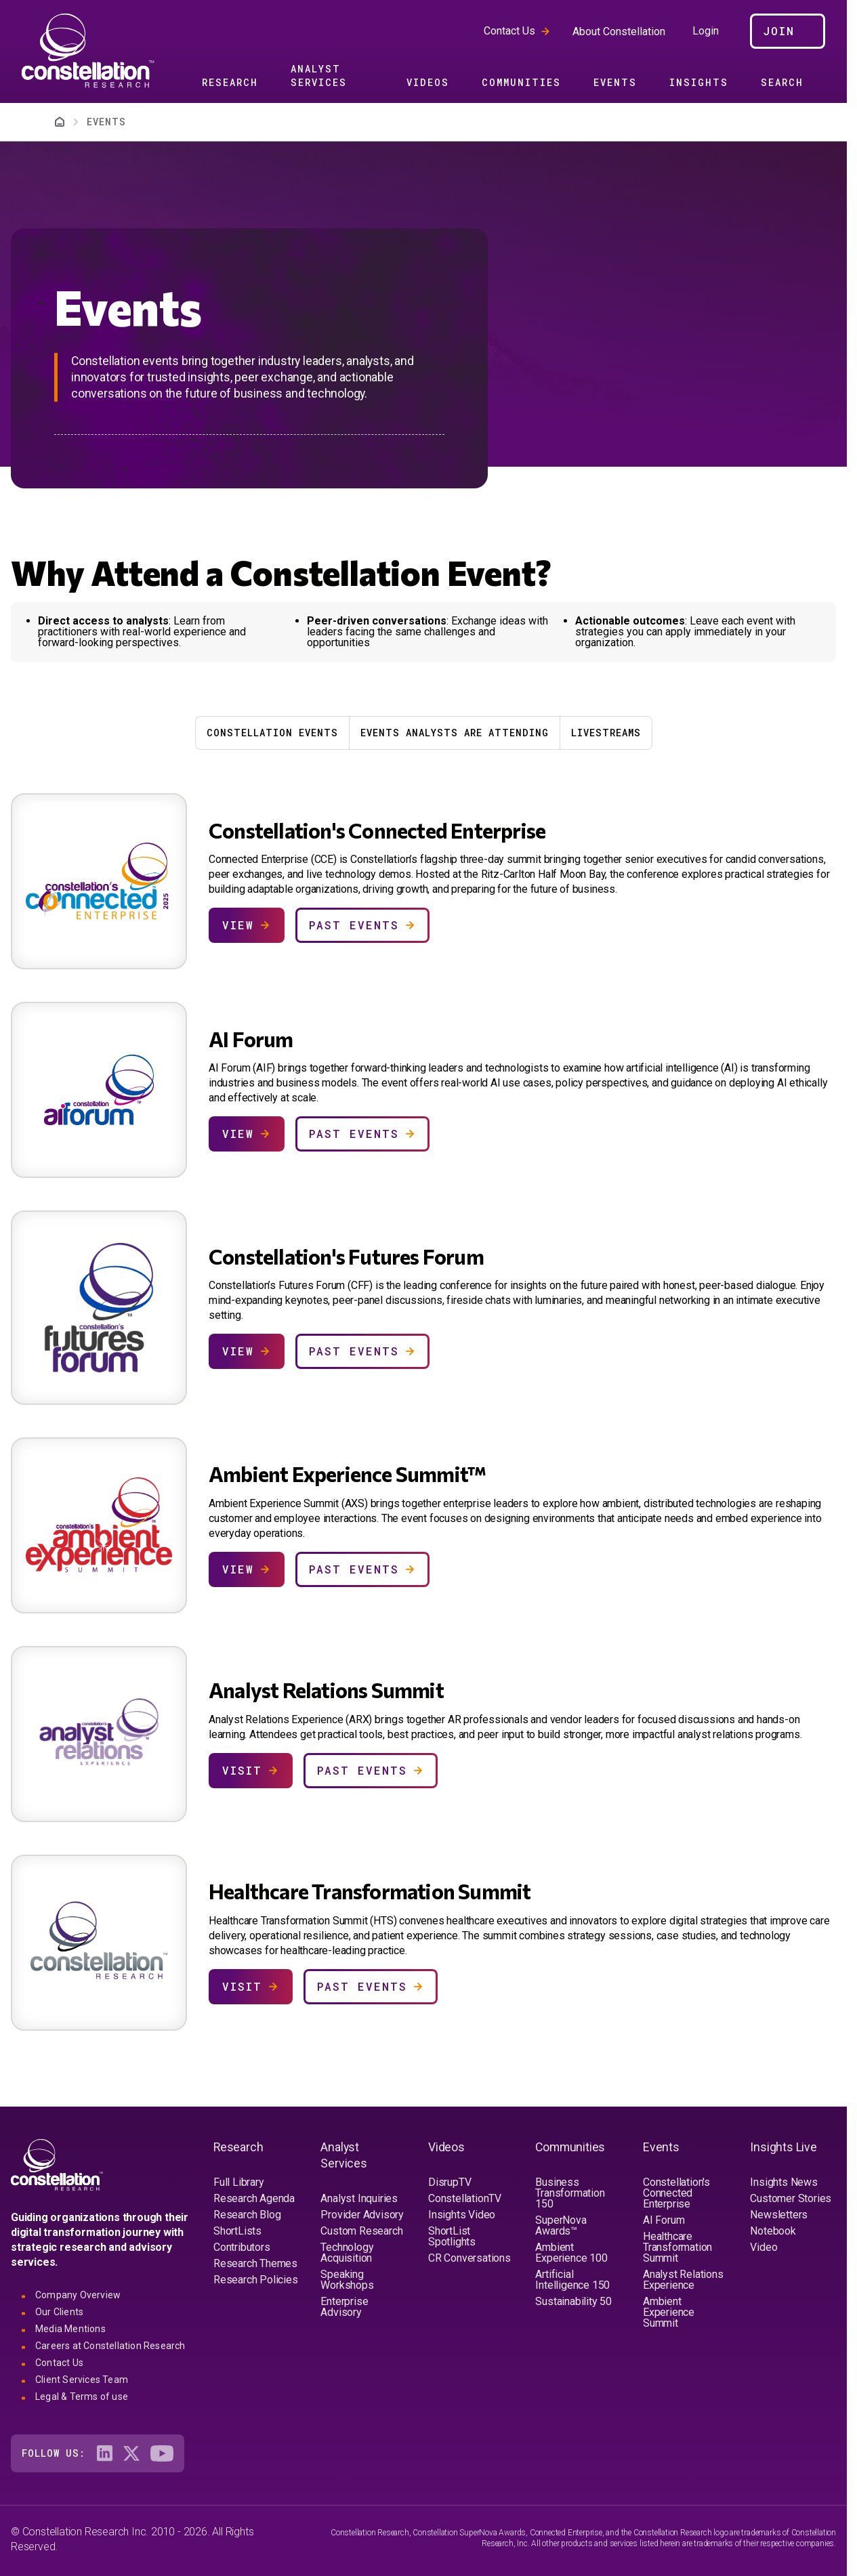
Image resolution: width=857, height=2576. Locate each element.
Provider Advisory (362, 2214)
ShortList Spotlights (452, 2236)
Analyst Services (319, 75)
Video (763, 2247)
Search (782, 82)
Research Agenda (254, 2198)
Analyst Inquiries (359, 2198)
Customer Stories (790, 2198)
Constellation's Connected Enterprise (676, 2193)
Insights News (783, 2182)
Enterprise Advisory (344, 2307)
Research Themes (255, 2263)
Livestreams (606, 732)
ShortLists (237, 2230)
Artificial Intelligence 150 (572, 2280)
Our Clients (59, 2311)
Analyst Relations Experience (683, 2280)
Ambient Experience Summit (668, 2312)
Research (230, 82)
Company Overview (78, 2294)
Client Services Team (81, 2379)
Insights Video (461, 2214)
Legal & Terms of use (81, 2396)
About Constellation (618, 31)
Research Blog (246, 2214)
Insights (698, 82)
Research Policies (255, 2279)
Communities (521, 82)
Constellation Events (272, 732)
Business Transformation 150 (569, 2193)
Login (705, 31)
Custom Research (361, 2230)
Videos (427, 82)
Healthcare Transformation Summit (677, 2247)
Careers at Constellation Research (110, 2345)
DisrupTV (449, 2182)
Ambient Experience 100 (571, 2252)
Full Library (238, 2182)
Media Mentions (70, 2328)
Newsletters (779, 2214)
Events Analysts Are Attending (454, 732)
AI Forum (663, 2220)
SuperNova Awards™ (560, 2225)
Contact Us (509, 30)
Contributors (241, 2247)
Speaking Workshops (346, 2280)
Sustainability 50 (573, 2301)
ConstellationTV (464, 2198)
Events (615, 82)
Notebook (772, 2230)
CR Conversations (469, 2258)
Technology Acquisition (346, 2252)
